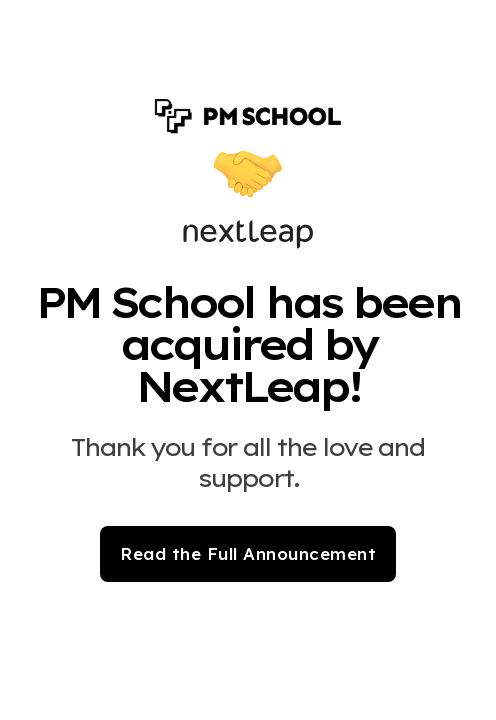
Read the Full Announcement (248, 553)
